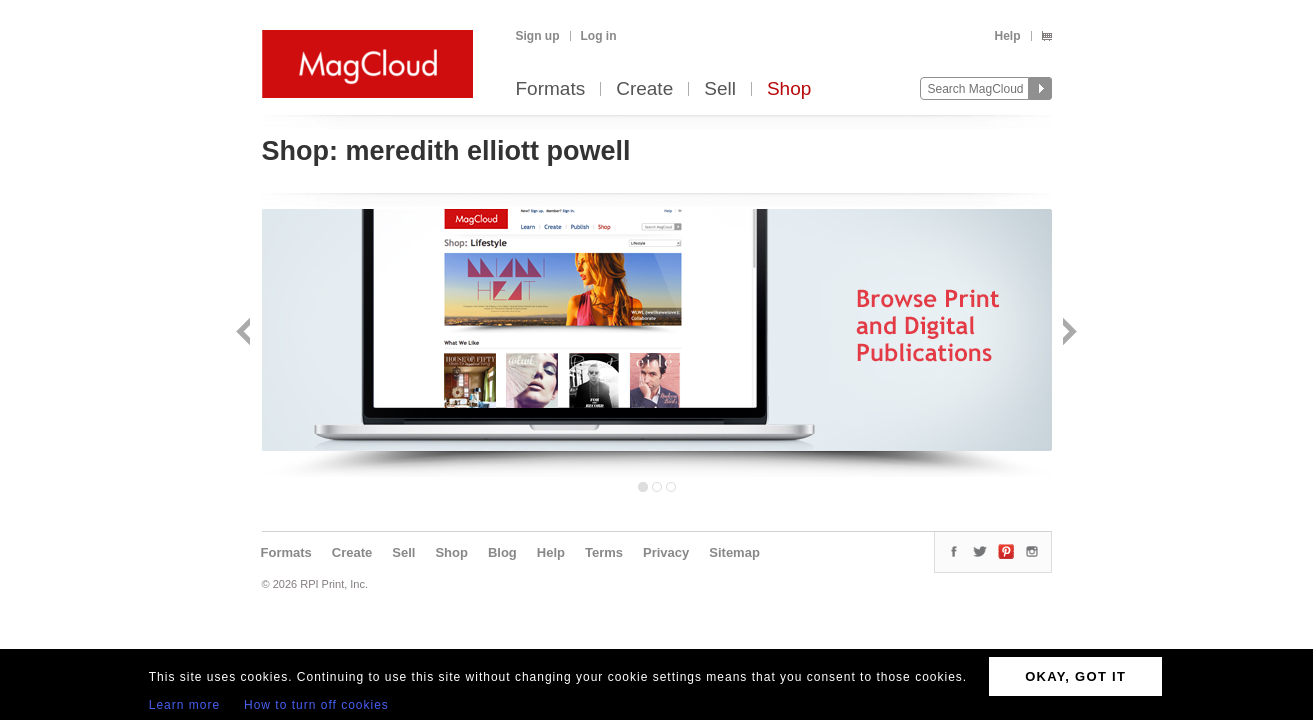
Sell (720, 89)
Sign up (538, 36)
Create (644, 89)
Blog (502, 552)
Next (1067, 333)
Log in (599, 36)
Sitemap (734, 552)
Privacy (666, 552)
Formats (551, 89)
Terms (604, 552)
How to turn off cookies (316, 705)
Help (1007, 36)
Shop (789, 89)
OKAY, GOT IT (1075, 676)
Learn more (184, 705)
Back (245, 333)
